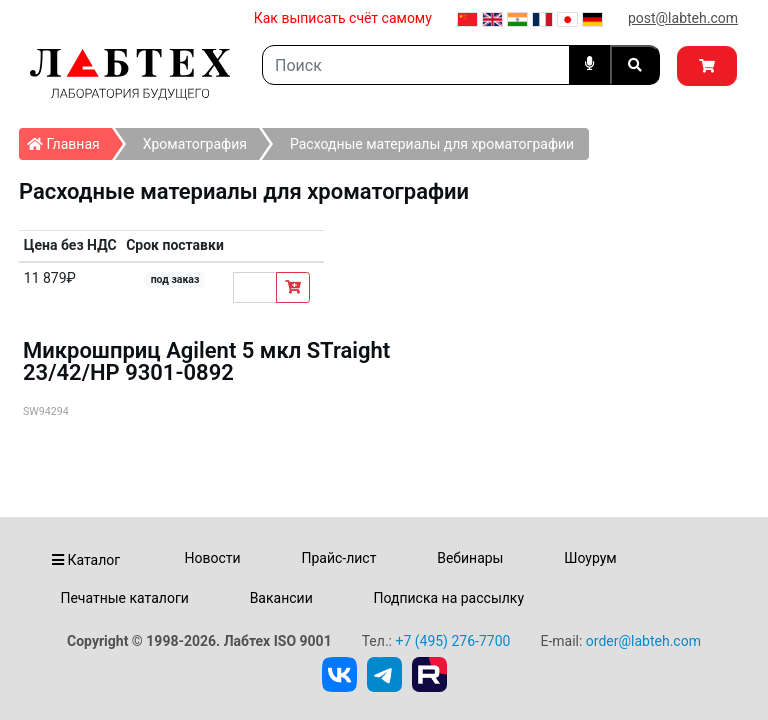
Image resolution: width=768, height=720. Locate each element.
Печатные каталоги (124, 598)
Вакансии (281, 598)
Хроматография (195, 144)
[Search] (416, 65)
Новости (213, 558)
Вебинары (470, 558)
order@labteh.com (643, 641)
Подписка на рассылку (449, 598)
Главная (69, 140)
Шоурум (590, 558)
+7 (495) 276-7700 (452, 641)
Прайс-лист (338, 558)
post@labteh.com (683, 18)
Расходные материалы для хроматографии (432, 144)
